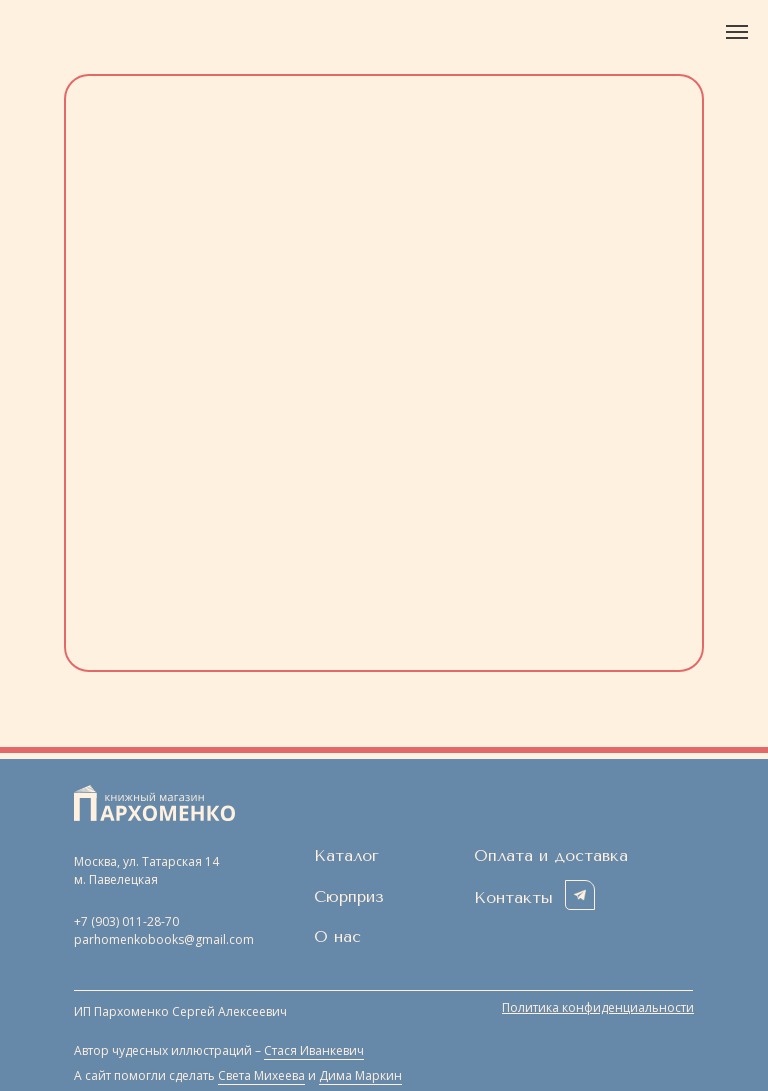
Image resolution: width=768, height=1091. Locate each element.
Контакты (513, 897)
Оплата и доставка (551, 855)
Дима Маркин (360, 1075)
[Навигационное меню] (737, 32)
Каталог (346, 855)
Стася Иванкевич (314, 1050)
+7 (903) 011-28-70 (126, 921)
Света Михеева (261, 1075)
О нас (337, 936)
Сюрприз (349, 896)
